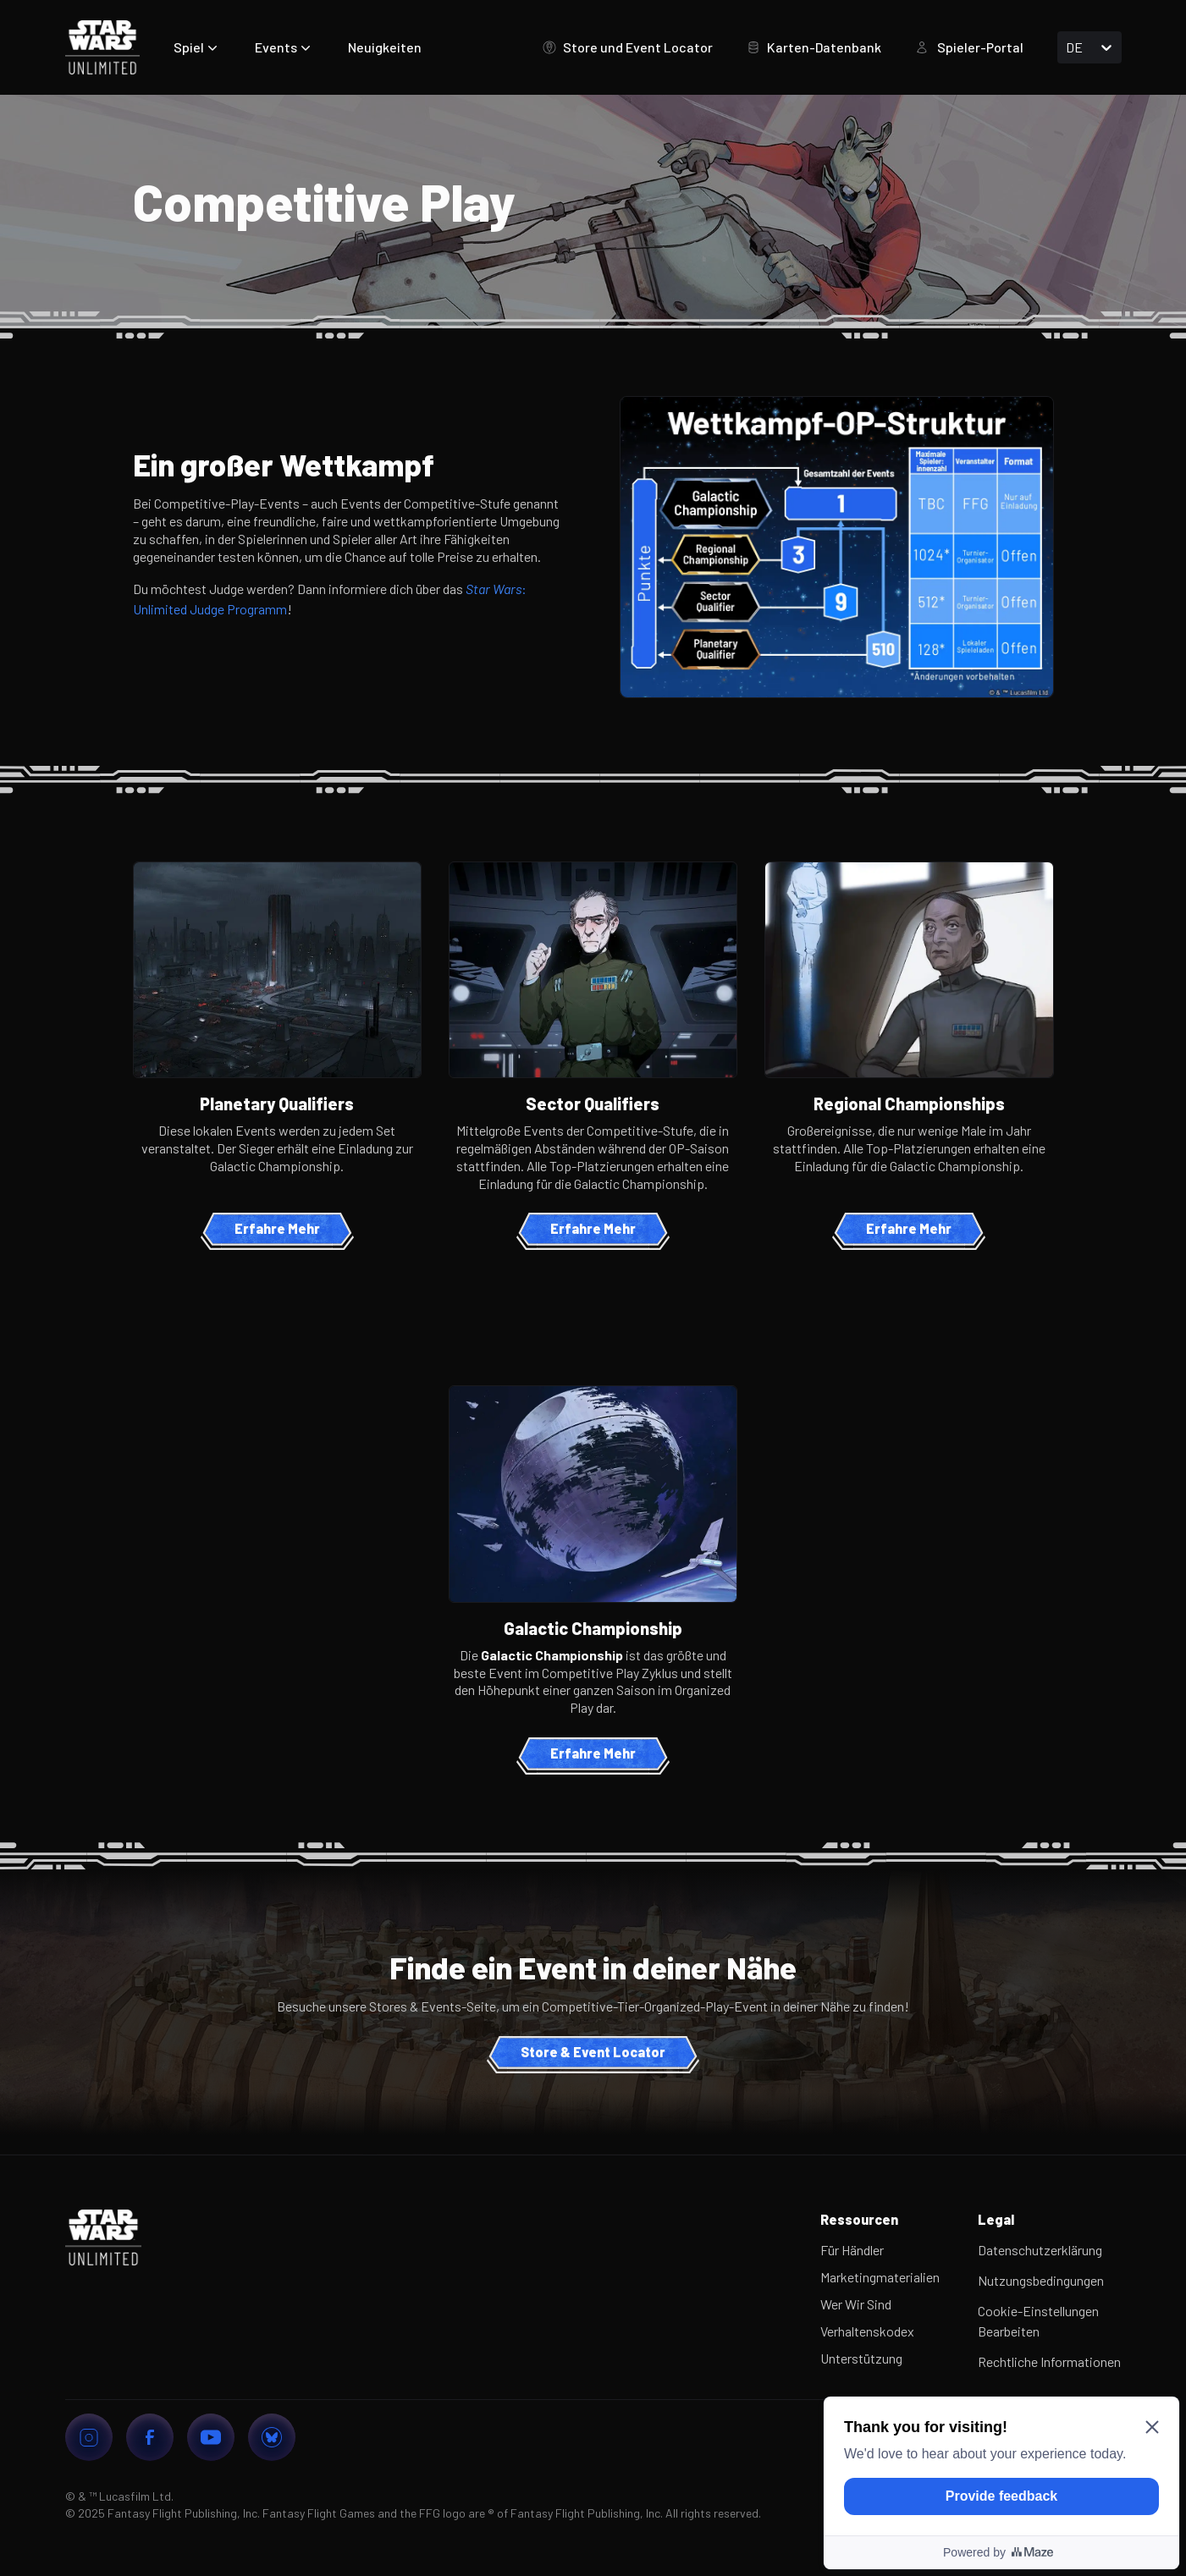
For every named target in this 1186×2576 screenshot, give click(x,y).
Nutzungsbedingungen (1041, 2280)
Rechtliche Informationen (1049, 2361)
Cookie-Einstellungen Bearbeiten (1038, 2321)
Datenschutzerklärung (1040, 2250)
